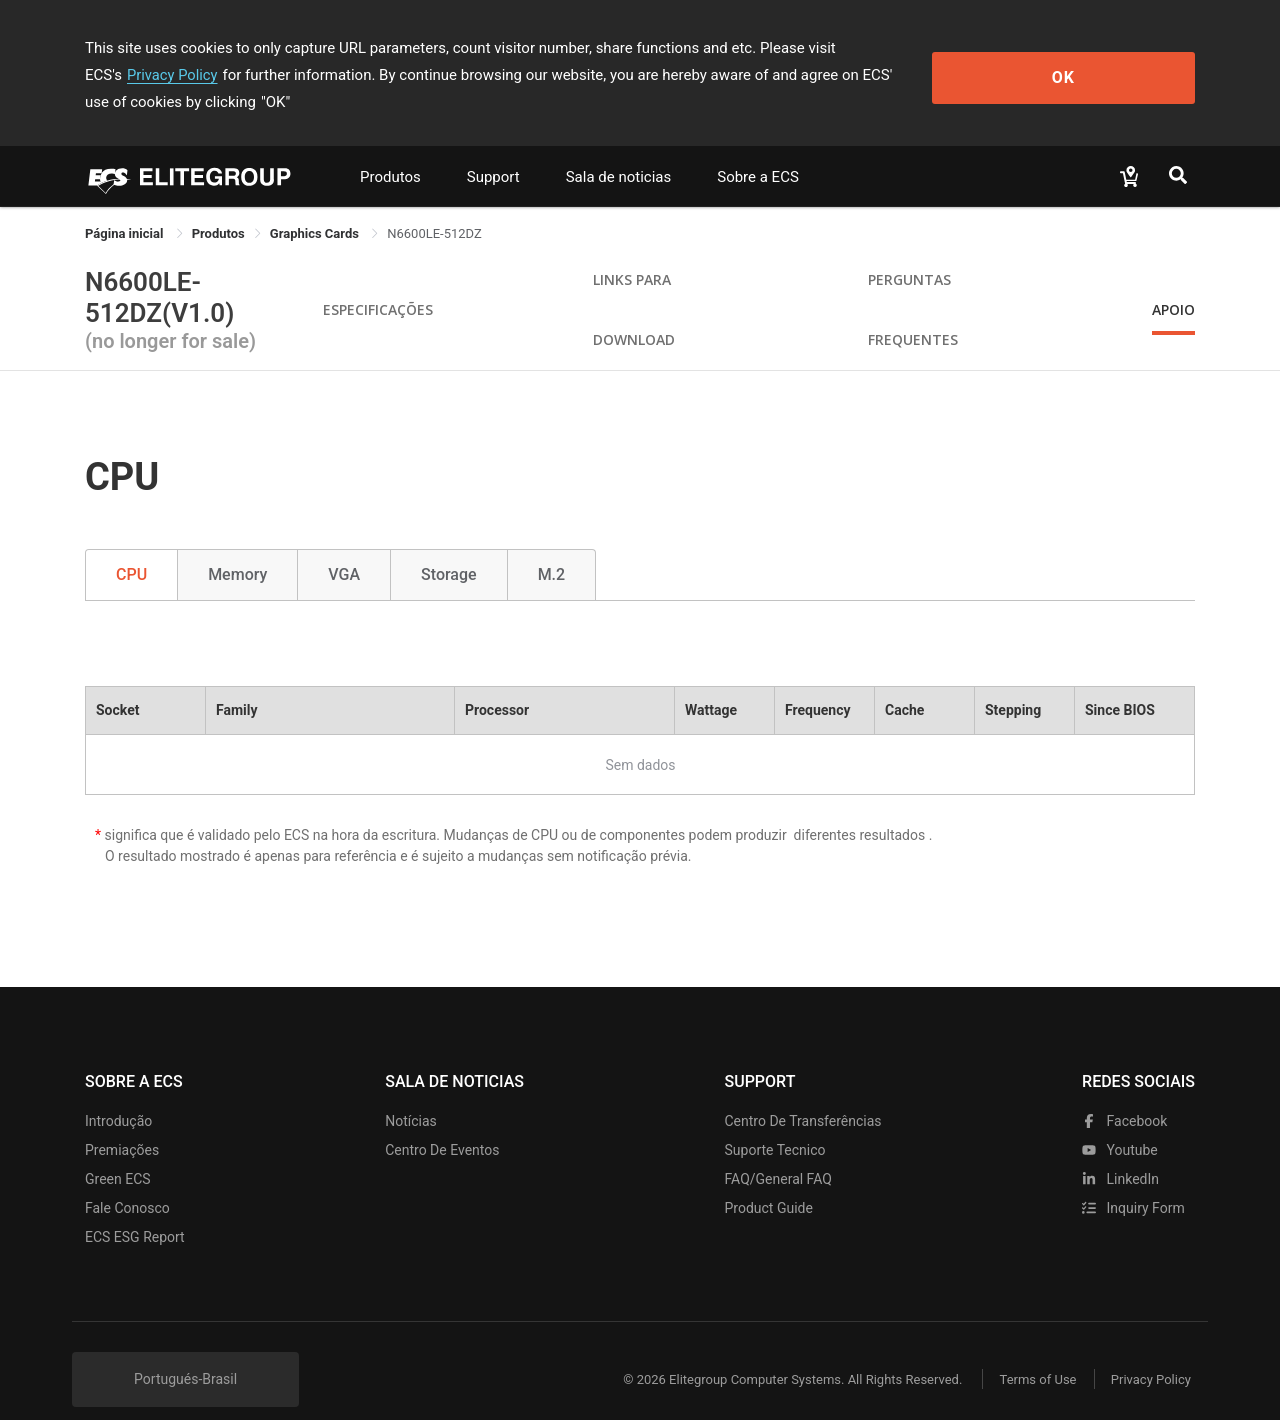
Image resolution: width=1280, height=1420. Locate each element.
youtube (1120, 1123)
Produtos (390, 150)
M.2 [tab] (552, 547)
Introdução (118, 1094)
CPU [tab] (131, 547)
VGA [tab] (344, 547)
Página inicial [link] (126, 206)
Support (493, 150)
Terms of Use (1029, 1352)
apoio (1173, 282)
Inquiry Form (1133, 1181)
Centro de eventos (442, 1123)
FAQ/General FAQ (778, 1152)
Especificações (378, 282)
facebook (1124, 1094)
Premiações (122, 1123)
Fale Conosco (127, 1181)
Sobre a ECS (758, 150)
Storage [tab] (449, 547)
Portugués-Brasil (185, 1352)
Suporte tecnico (775, 1123)
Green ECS (118, 1152)
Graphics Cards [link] (316, 206)
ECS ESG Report (135, 1210)
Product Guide (769, 1181)
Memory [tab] (237, 547)
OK (1113, 61)
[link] (218, 206)
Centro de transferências (803, 1094)
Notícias (411, 1094)
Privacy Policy (927, 48)
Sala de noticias (619, 150)
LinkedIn (1120, 1152)
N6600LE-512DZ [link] (434, 206)
